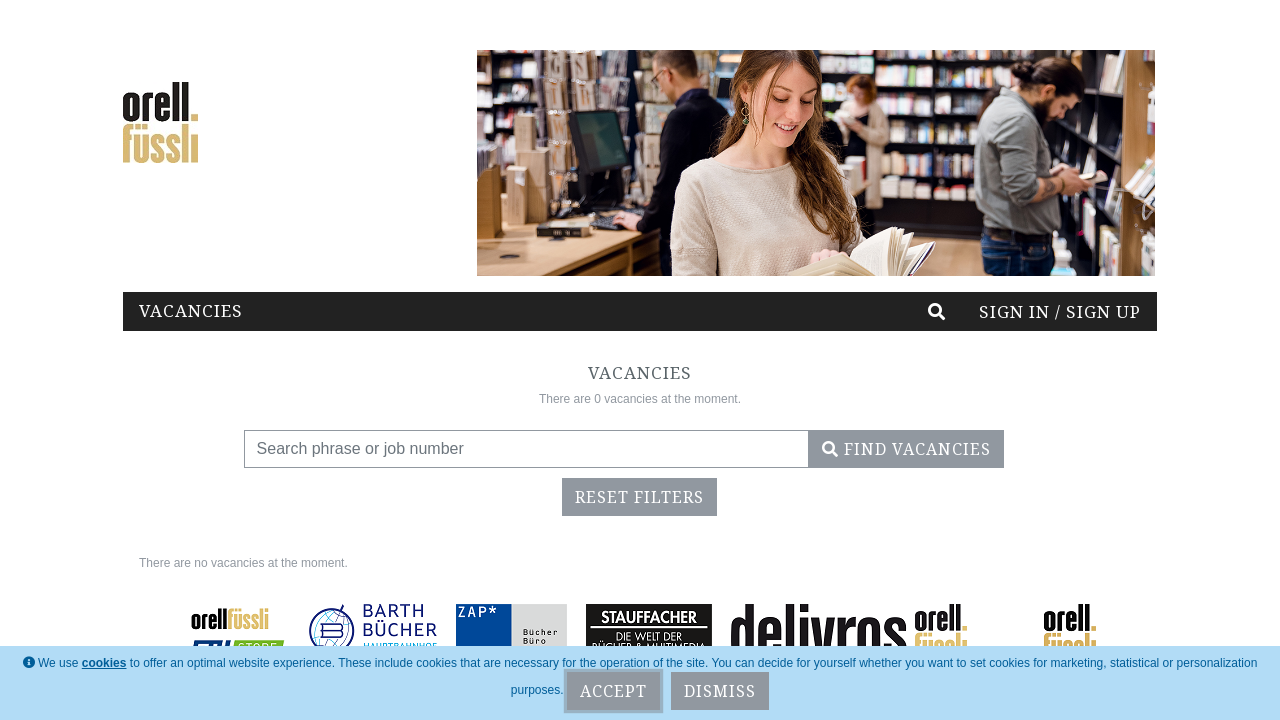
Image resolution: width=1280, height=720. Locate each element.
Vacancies (191, 310)
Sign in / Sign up (1060, 311)
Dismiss (720, 691)
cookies (104, 663)
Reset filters (639, 497)
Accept (613, 691)
